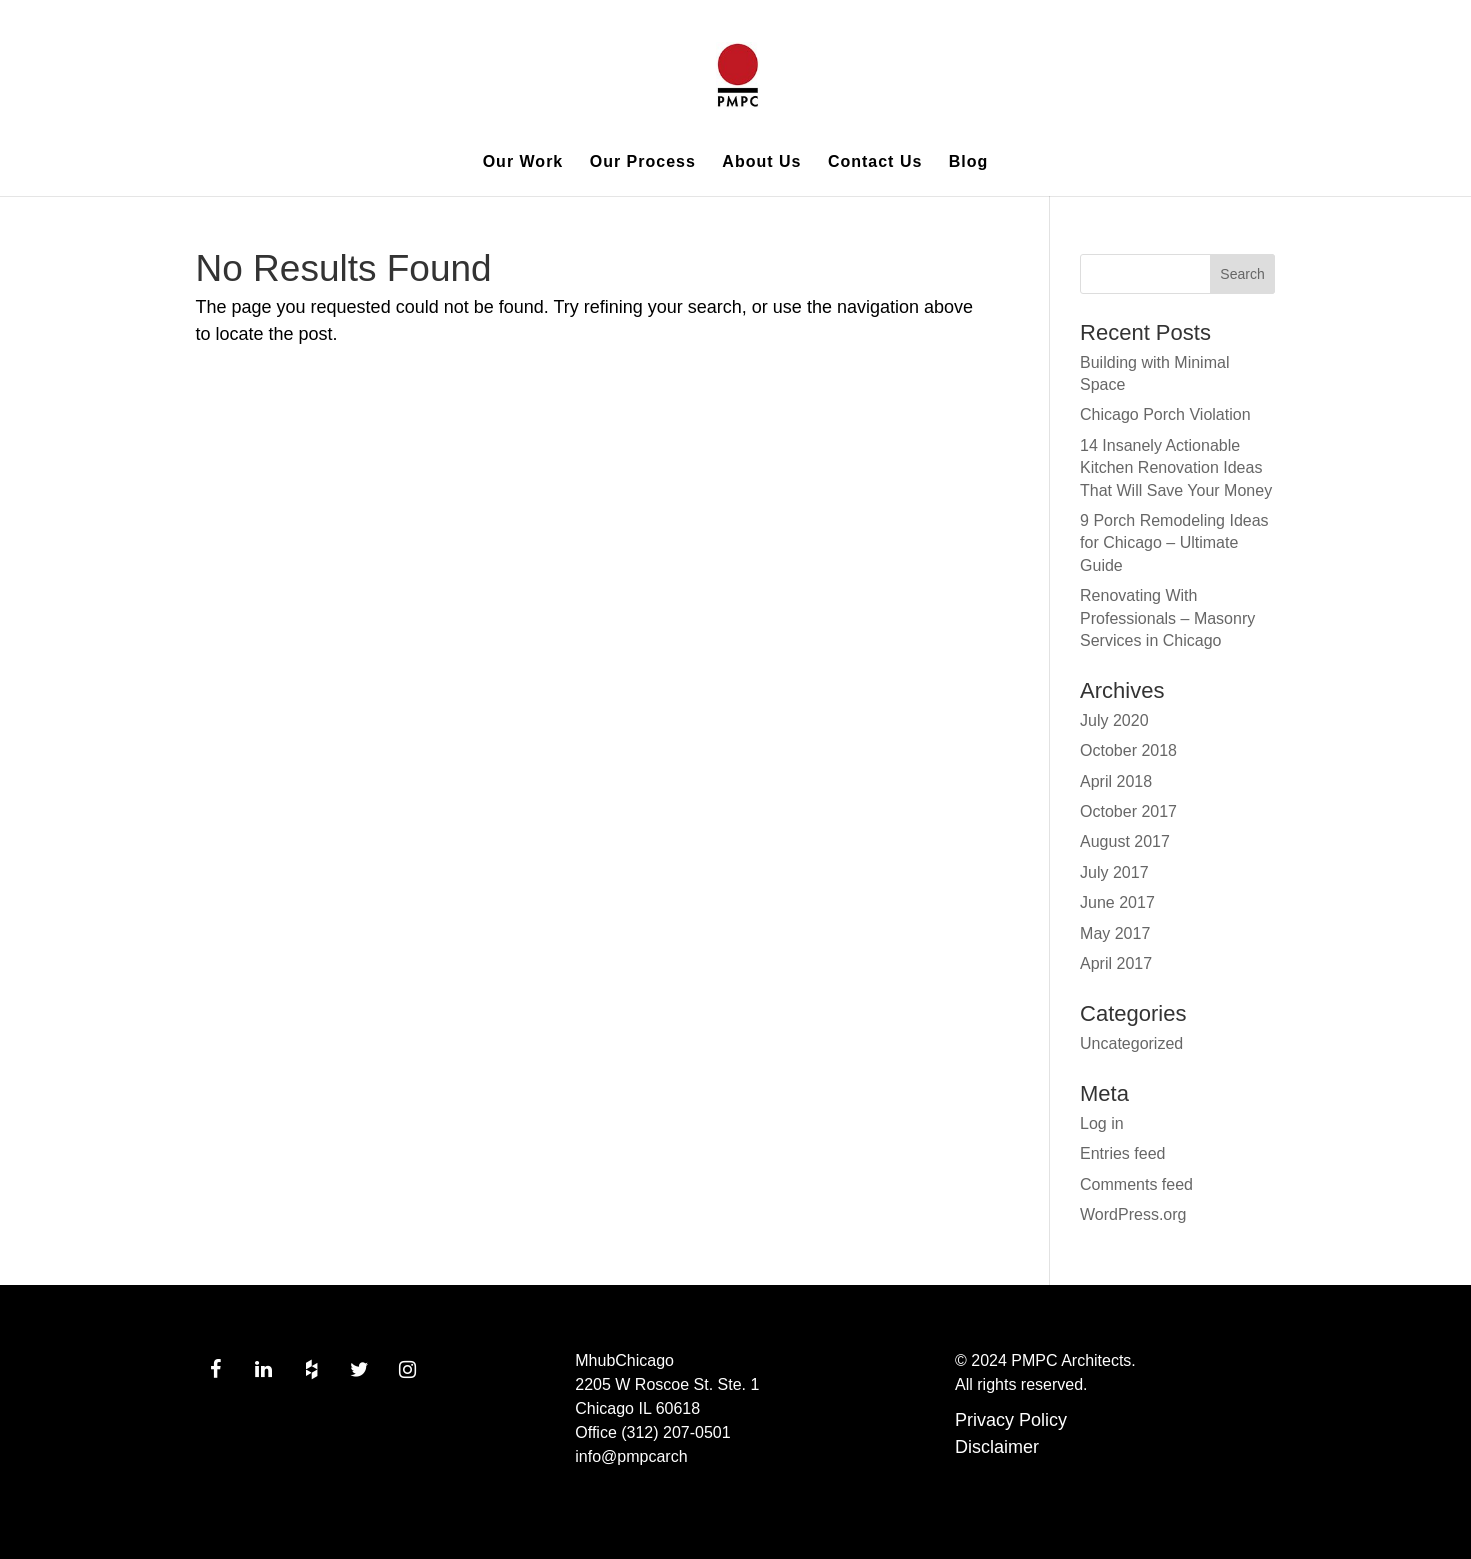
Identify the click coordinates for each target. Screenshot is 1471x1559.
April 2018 (1116, 781)
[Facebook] (216, 1370)
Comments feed (1136, 1184)
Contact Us (875, 162)
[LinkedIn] (264, 1370)
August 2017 (1125, 841)
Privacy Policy (1011, 1420)
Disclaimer (997, 1447)
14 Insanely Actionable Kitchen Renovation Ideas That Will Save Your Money (1176, 468)
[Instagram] (408, 1370)
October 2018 (1128, 750)
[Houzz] (312, 1370)
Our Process (643, 162)
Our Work (523, 162)
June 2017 (1117, 902)
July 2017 (1114, 872)
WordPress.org (1133, 1214)
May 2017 (1115, 933)
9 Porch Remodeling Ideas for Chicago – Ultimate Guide (1174, 543)
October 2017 (1128, 811)
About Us (761, 162)
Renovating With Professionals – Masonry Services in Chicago (1167, 618)
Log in (1102, 1123)
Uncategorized (1131, 1043)
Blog (969, 162)
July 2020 (1114, 720)
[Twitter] (360, 1370)
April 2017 (1116, 963)
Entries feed (1122, 1153)
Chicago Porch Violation (1165, 414)
